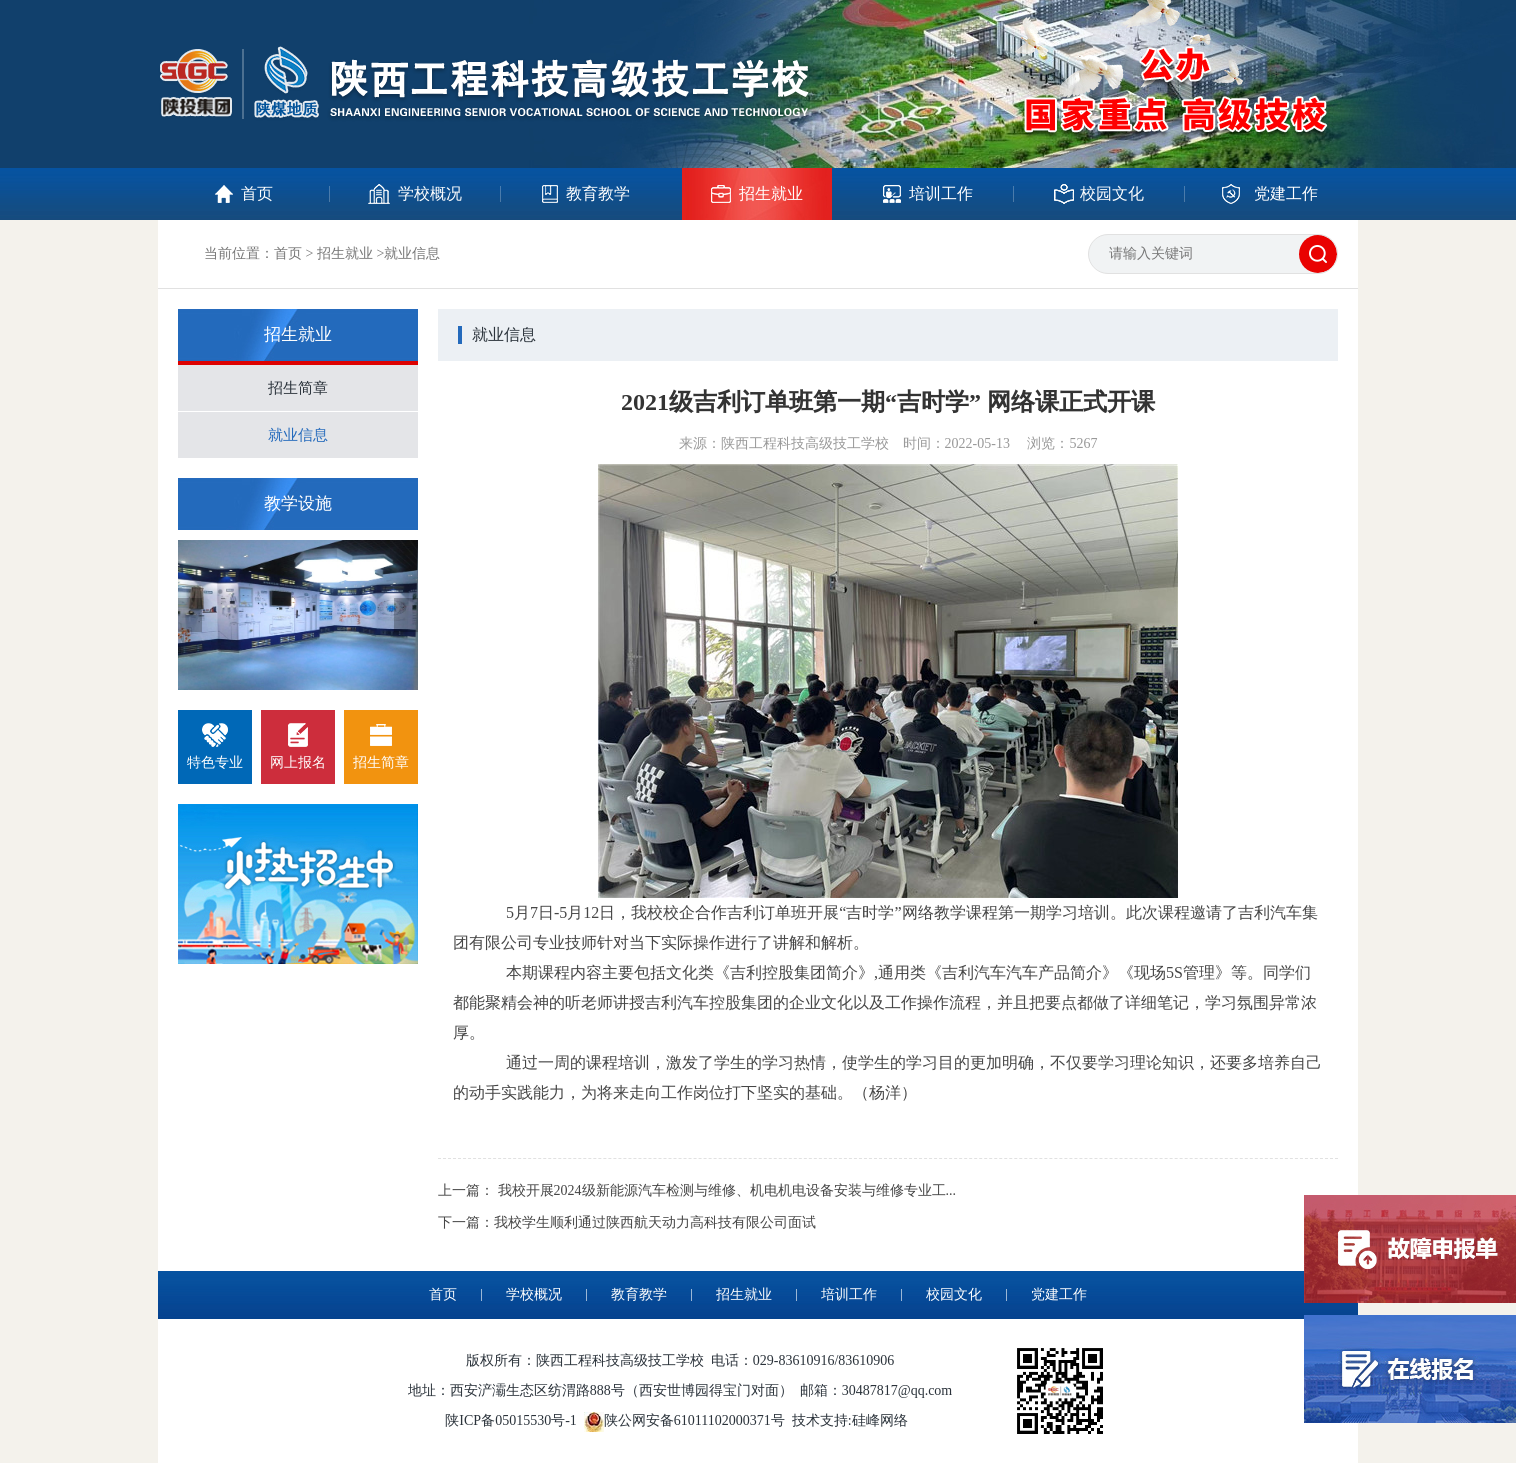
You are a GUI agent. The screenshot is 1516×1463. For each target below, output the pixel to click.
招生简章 (298, 388)
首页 (288, 253)
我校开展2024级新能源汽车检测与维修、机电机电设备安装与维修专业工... (727, 1190)
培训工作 (849, 1294)
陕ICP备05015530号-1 (510, 1420)
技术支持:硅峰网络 (850, 1420)
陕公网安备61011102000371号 (694, 1420)
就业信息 (298, 435)
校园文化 (954, 1294)
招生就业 (345, 253)
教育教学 (639, 1294)
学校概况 (534, 1294)
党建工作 (1059, 1294)
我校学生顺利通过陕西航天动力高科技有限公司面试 (655, 1222)
